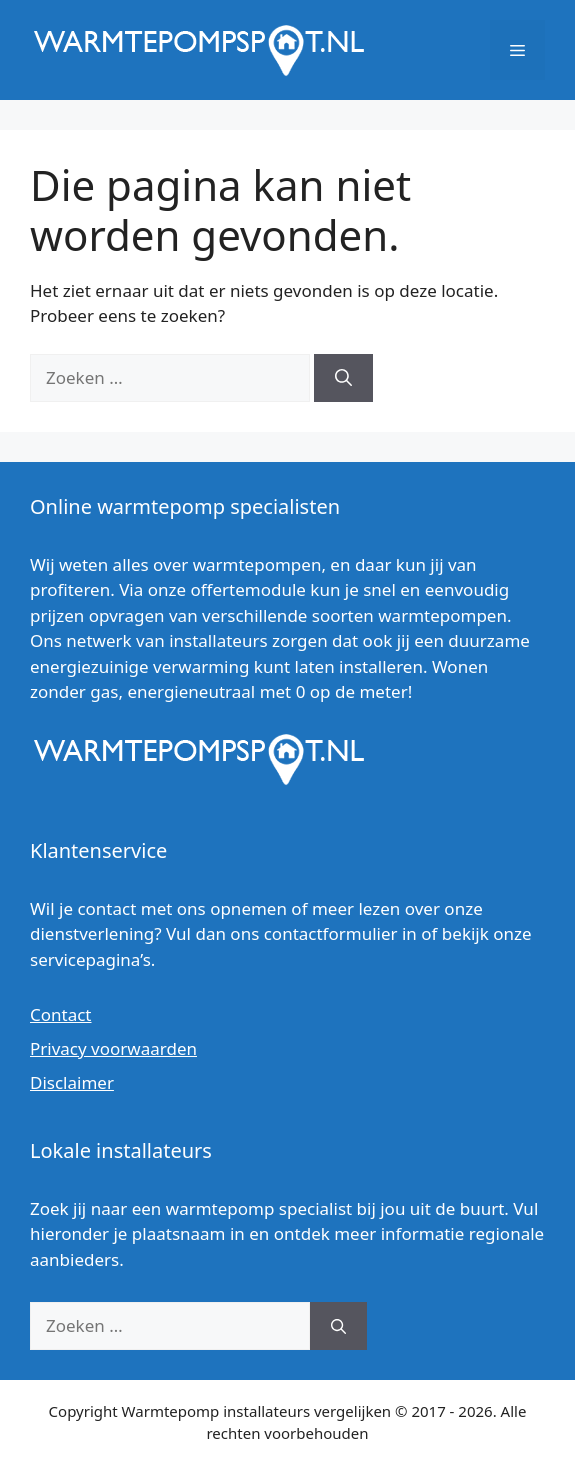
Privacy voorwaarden (113, 1048)
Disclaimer (72, 1082)
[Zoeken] (343, 378)
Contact (61, 1014)
